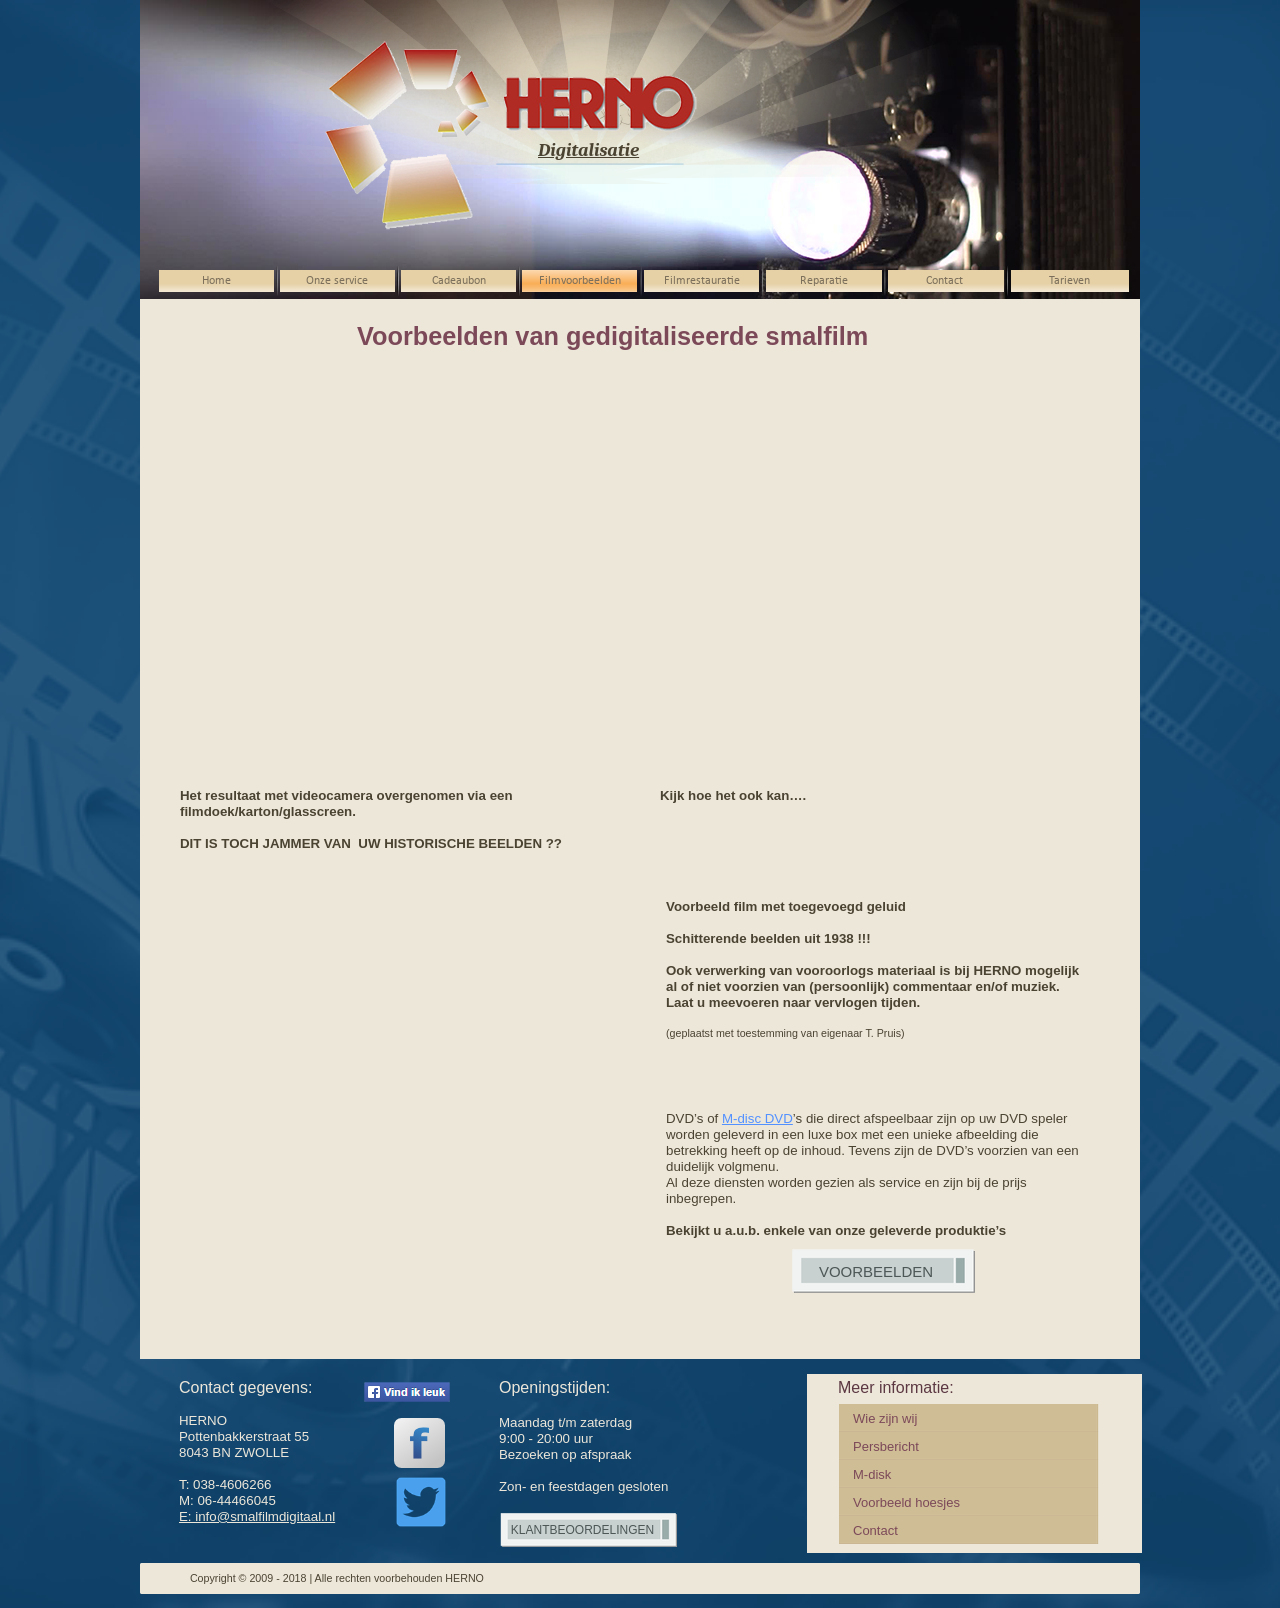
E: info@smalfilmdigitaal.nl (257, 1516)
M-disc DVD (757, 1118)
